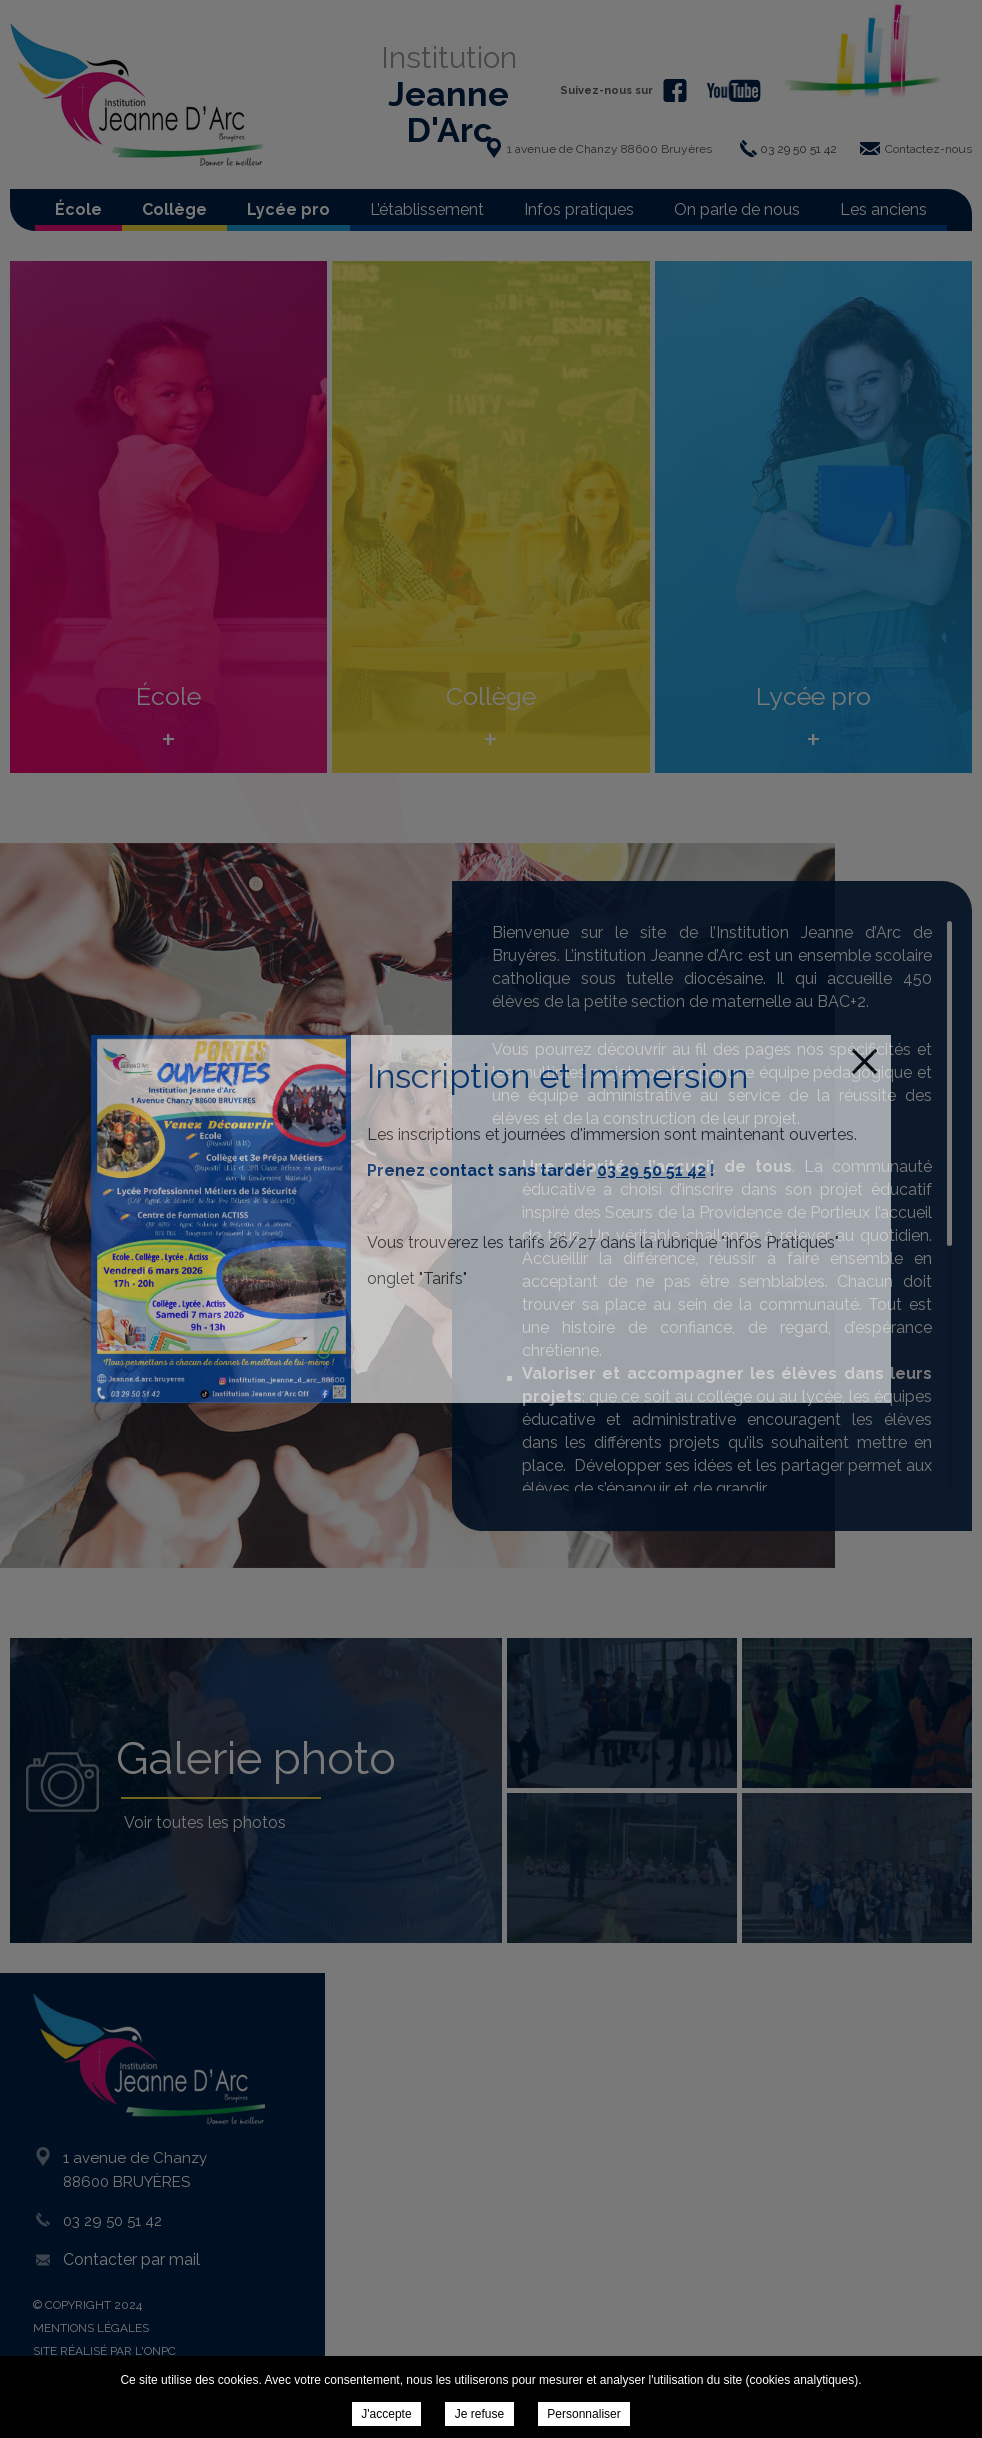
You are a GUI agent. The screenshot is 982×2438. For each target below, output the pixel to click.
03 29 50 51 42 (651, 1170)
